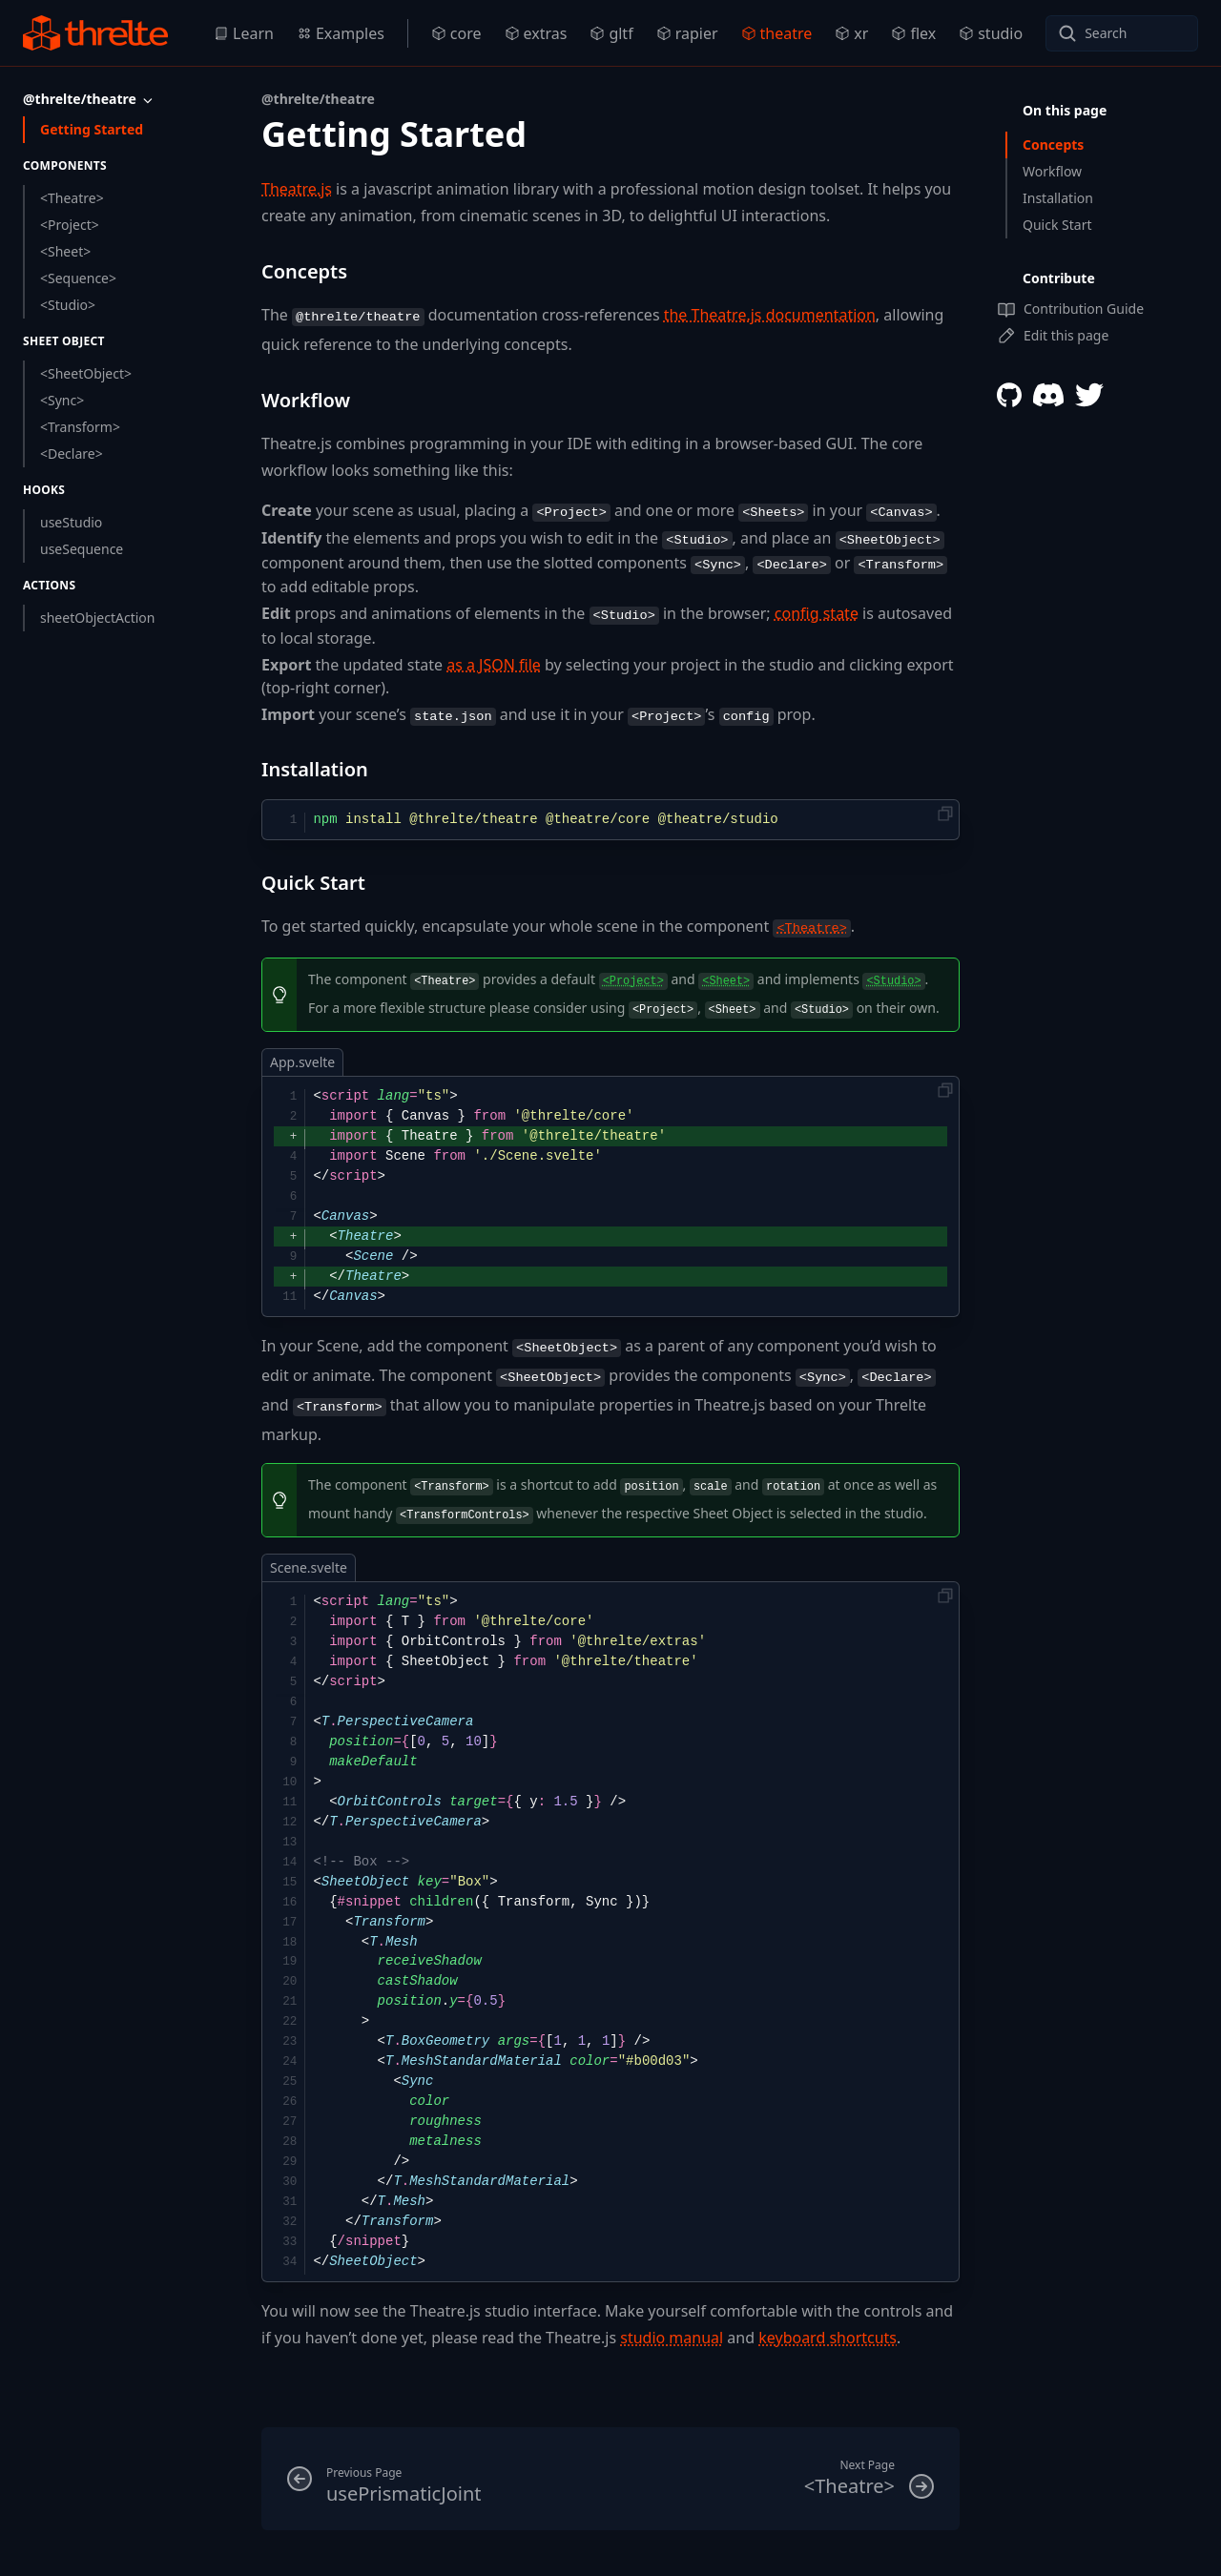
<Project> (69, 225)
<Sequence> (78, 278)
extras (536, 33)
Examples (340, 33)
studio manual (671, 2337)
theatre (777, 33)
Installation (1058, 198)
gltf (611, 33)
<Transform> (80, 427)
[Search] (1121, 33)
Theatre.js (296, 188)
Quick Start (1057, 225)
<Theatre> (72, 198)
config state (817, 613)
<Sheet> (65, 251)
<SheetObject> (86, 373)
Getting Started (91, 129)
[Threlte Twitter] (1089, 394)
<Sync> (62, 400)
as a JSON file (493, 664)
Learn (244, 33)
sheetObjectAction (97, 617)
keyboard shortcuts (827, 2337)
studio (991, 33)
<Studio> (67, 305)
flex (913, 33)
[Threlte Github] (1009, 394)
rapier (687, 33)
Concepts (1053, 144)
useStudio (71, 522)
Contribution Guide (1070, 309)
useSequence (81, 549)
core (456, 33)
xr (851, 33)
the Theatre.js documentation (770, 314)
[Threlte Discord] (1048, 395)
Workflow (1052, 171)
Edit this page (1052, 335)
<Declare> (71, 453)
